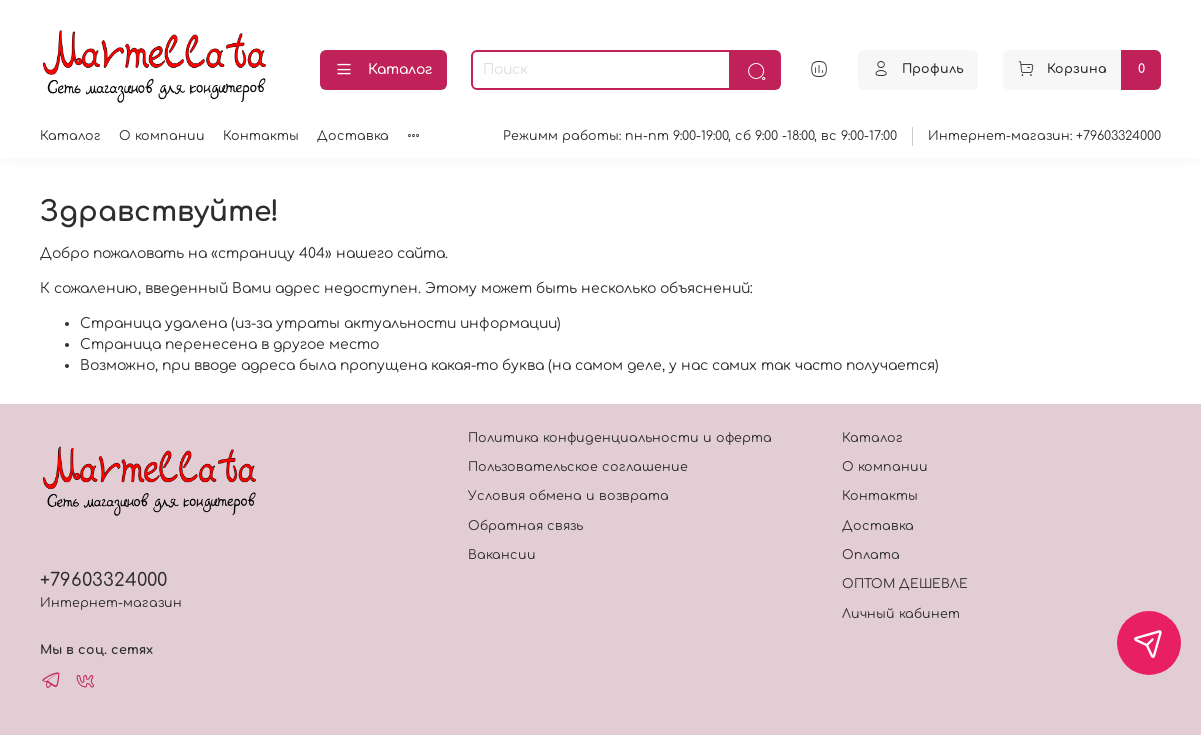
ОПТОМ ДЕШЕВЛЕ (905, 584)
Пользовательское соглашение (578, 467)
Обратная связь (525, 526)
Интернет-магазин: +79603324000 (1044, 136)
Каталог (383, 70)
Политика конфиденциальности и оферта (620, 438)
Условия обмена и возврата (568, 496)
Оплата (871, 555)
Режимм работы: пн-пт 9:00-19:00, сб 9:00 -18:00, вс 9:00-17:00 (700, 136)
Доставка (353, 136)
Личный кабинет (901, 614)
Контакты (261, 136)
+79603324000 (103, 580)
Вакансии (502, 555)
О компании (162, 136)
